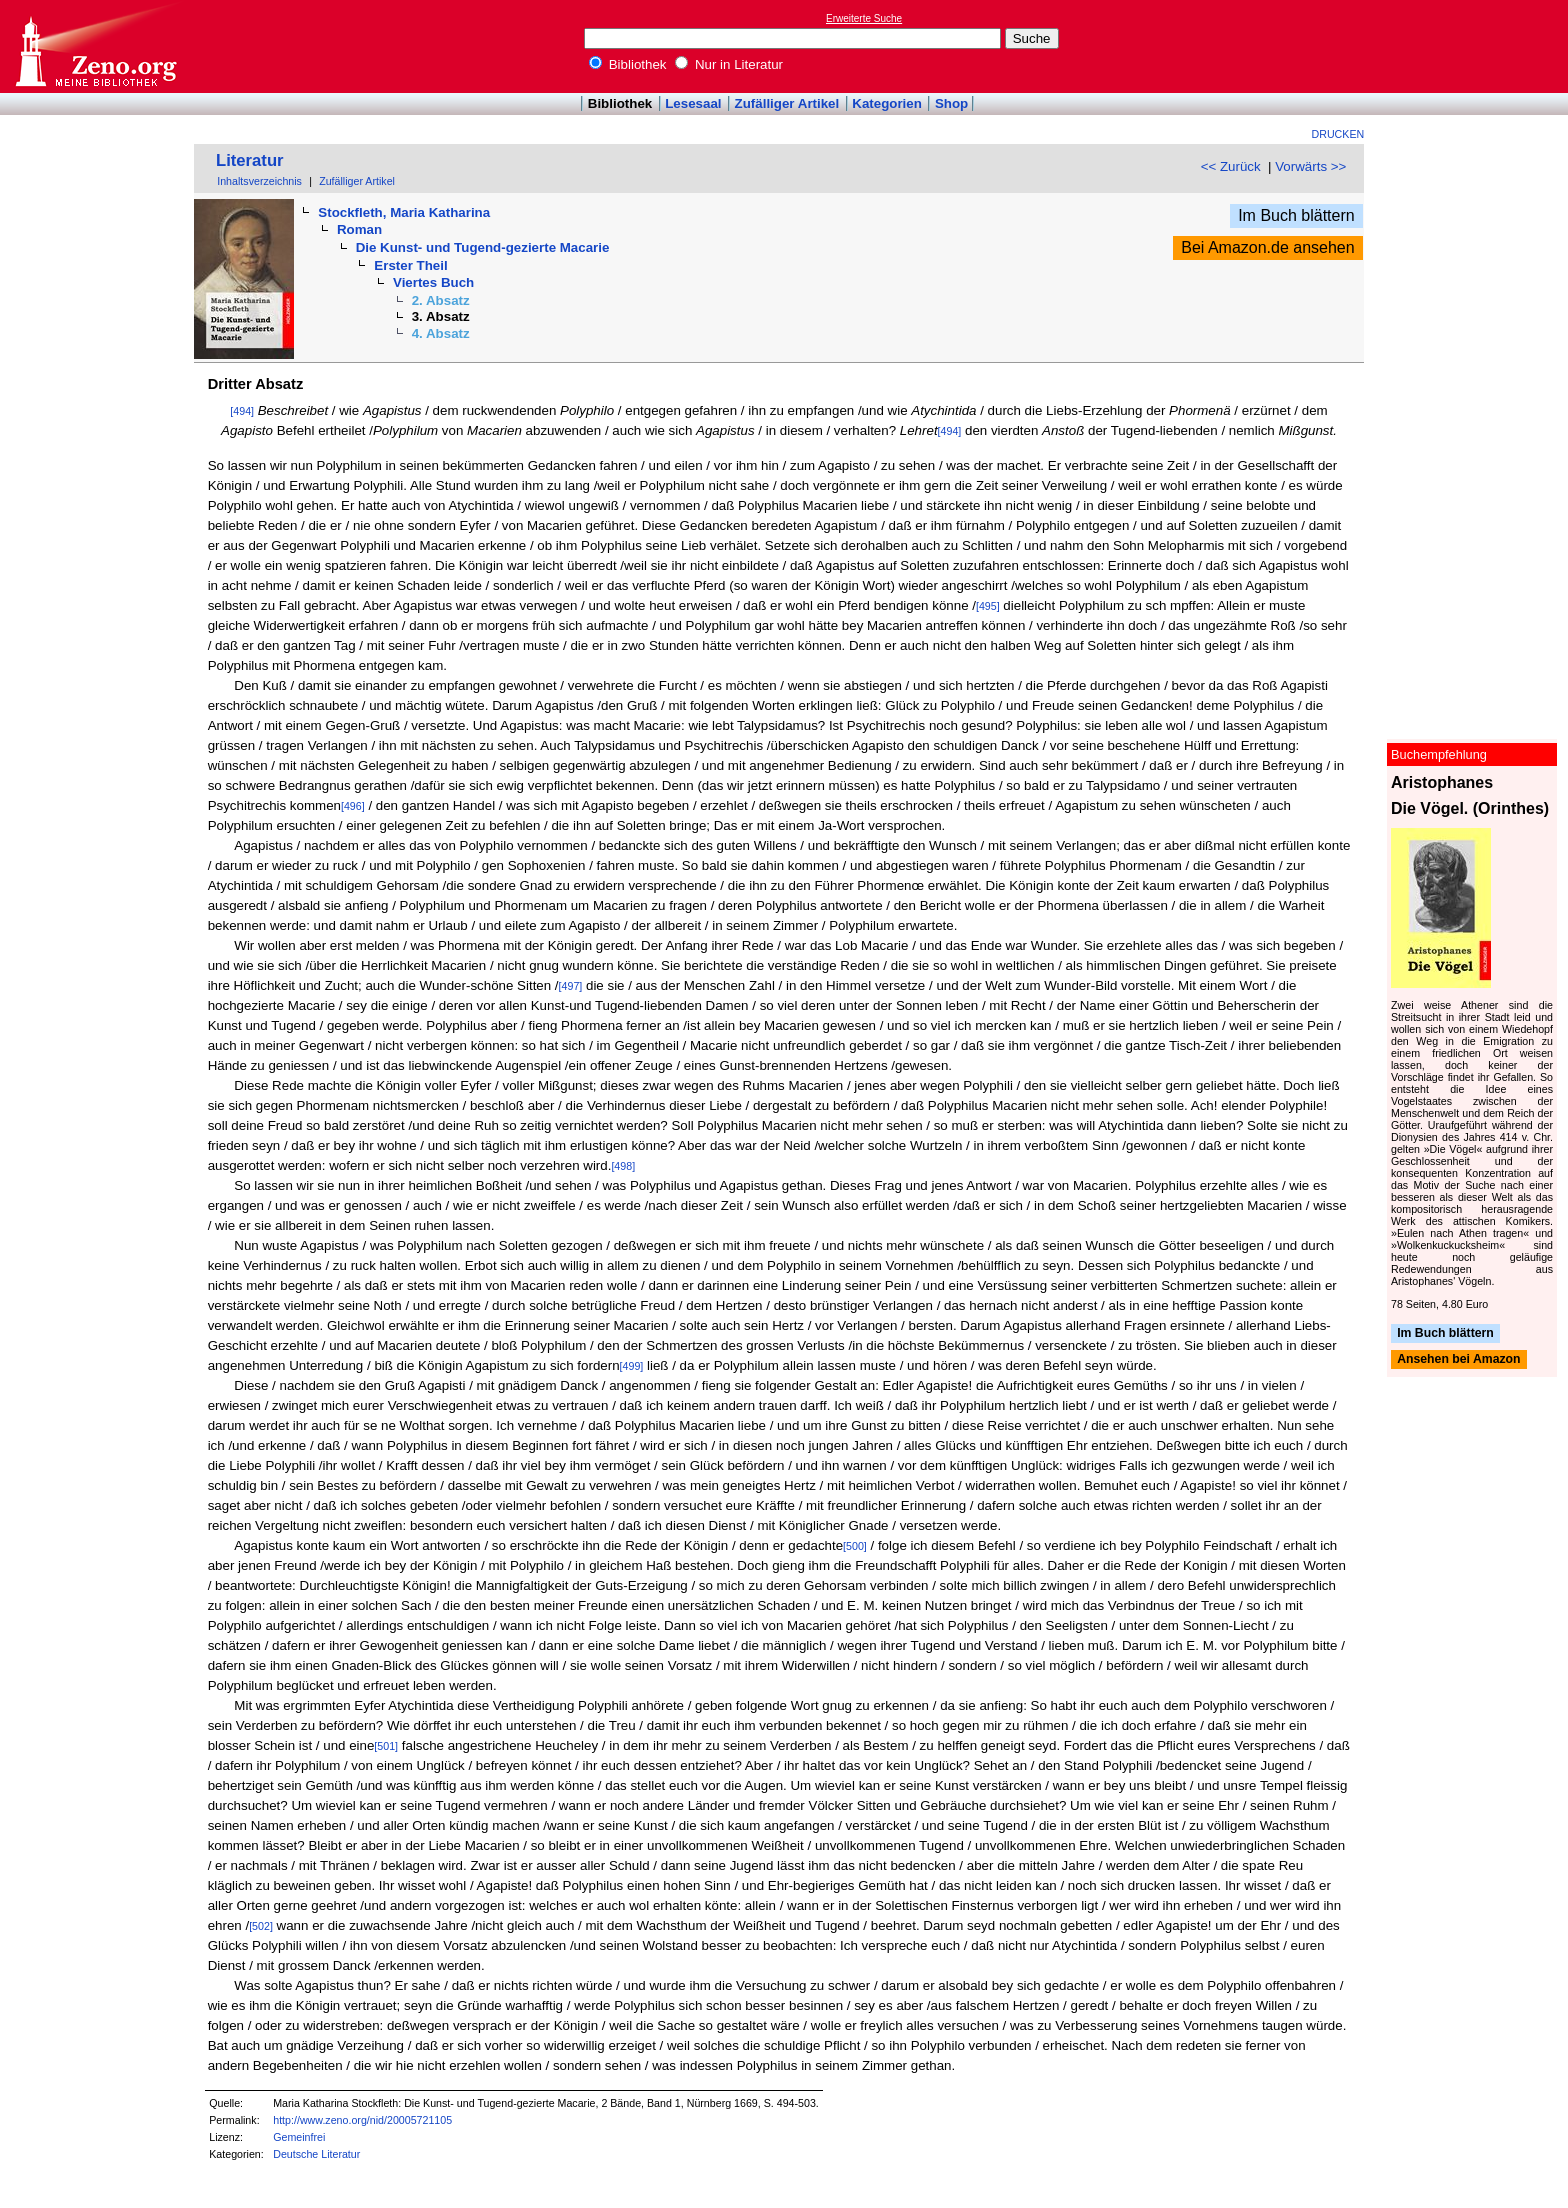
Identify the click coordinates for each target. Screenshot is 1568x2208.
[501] (386, 1746)
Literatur (250, 160)
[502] (261, 1926)
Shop (951, 103)
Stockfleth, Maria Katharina (404, 212)
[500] (855, 1546)
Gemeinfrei (299, 2137)
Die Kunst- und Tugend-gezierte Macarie (483, 247)
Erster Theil (410, 265)
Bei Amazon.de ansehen (1267, 247)
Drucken (1338, 134)
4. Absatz (441, 333)
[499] (632, 1366)
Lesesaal (693, 103)
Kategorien (887, 103)
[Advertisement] (1476, 46)
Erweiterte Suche (864, 18)
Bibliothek (628, 64)
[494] (242, 411)
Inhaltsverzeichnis (259, 181)
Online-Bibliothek (95, 46)
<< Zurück (1231, 166)
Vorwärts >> (1310, 166)
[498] (623, 1166)
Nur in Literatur (729, 64)
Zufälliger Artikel (787, 103)
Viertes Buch (433, 282)
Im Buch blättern (1296, 215)
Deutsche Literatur (316, 2154)
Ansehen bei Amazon (1458, 1360)
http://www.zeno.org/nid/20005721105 (362, 2120)
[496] (353, 806)
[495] (988, 606)
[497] (571, 986)
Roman (359, 229)
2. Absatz (441, 300)
